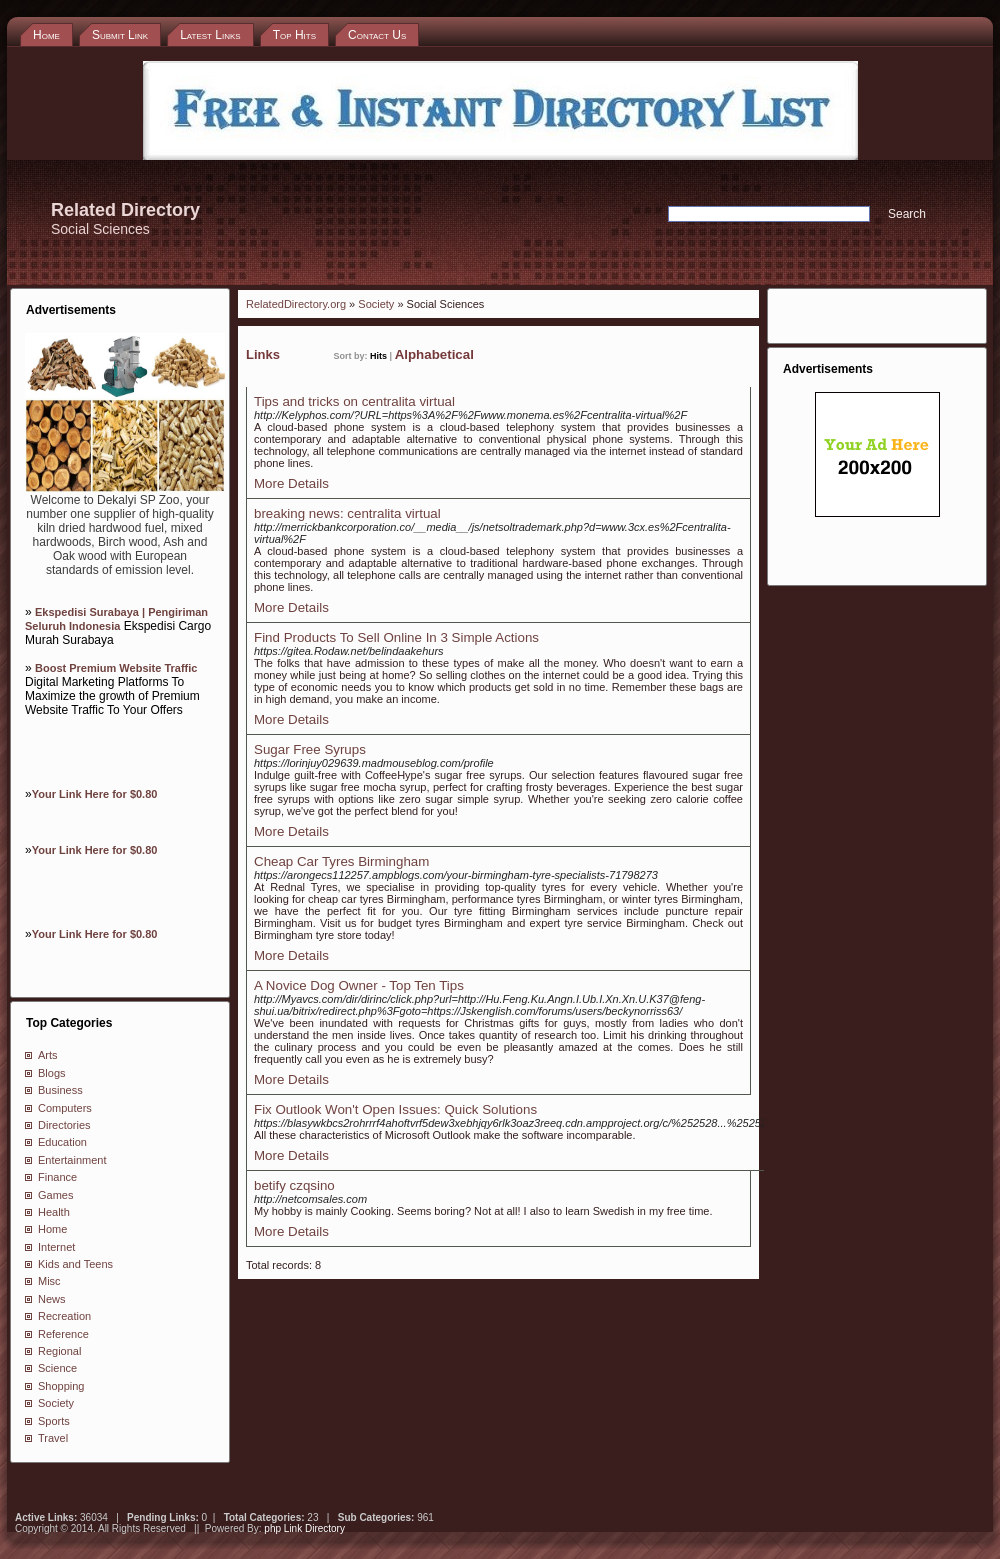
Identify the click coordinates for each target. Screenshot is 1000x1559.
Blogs (52, 1073)
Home (52, 1229)
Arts (48, 1055)
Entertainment (72, 1160)
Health (54, 1212)
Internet (56, 1247)
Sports (54, 1421)
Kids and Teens (75, 1264)
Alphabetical (434, 354)
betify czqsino (294, 1185)
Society (56, 1403)
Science (57, 1368)
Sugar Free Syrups (310, 749)
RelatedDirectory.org (296, 304)
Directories (64, 1125)
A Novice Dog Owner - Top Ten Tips (359, 985)
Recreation (64, 1316)
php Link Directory (304, 1528)
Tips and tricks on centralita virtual (354, 401)
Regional (59, 1351)
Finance (57, 1177)
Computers (65, 1108)
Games (55, 1195)
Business (60, 1090)
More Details (291, 483)
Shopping (61, 1386)
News (52, 1299)
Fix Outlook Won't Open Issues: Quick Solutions (395, 1109)
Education (62, 1142)
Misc (49, 1281)
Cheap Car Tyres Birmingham (341, 861)
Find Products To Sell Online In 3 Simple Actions (396, 637)
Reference (63, 1334)
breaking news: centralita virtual (347, 513)
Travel (53, 1438)
